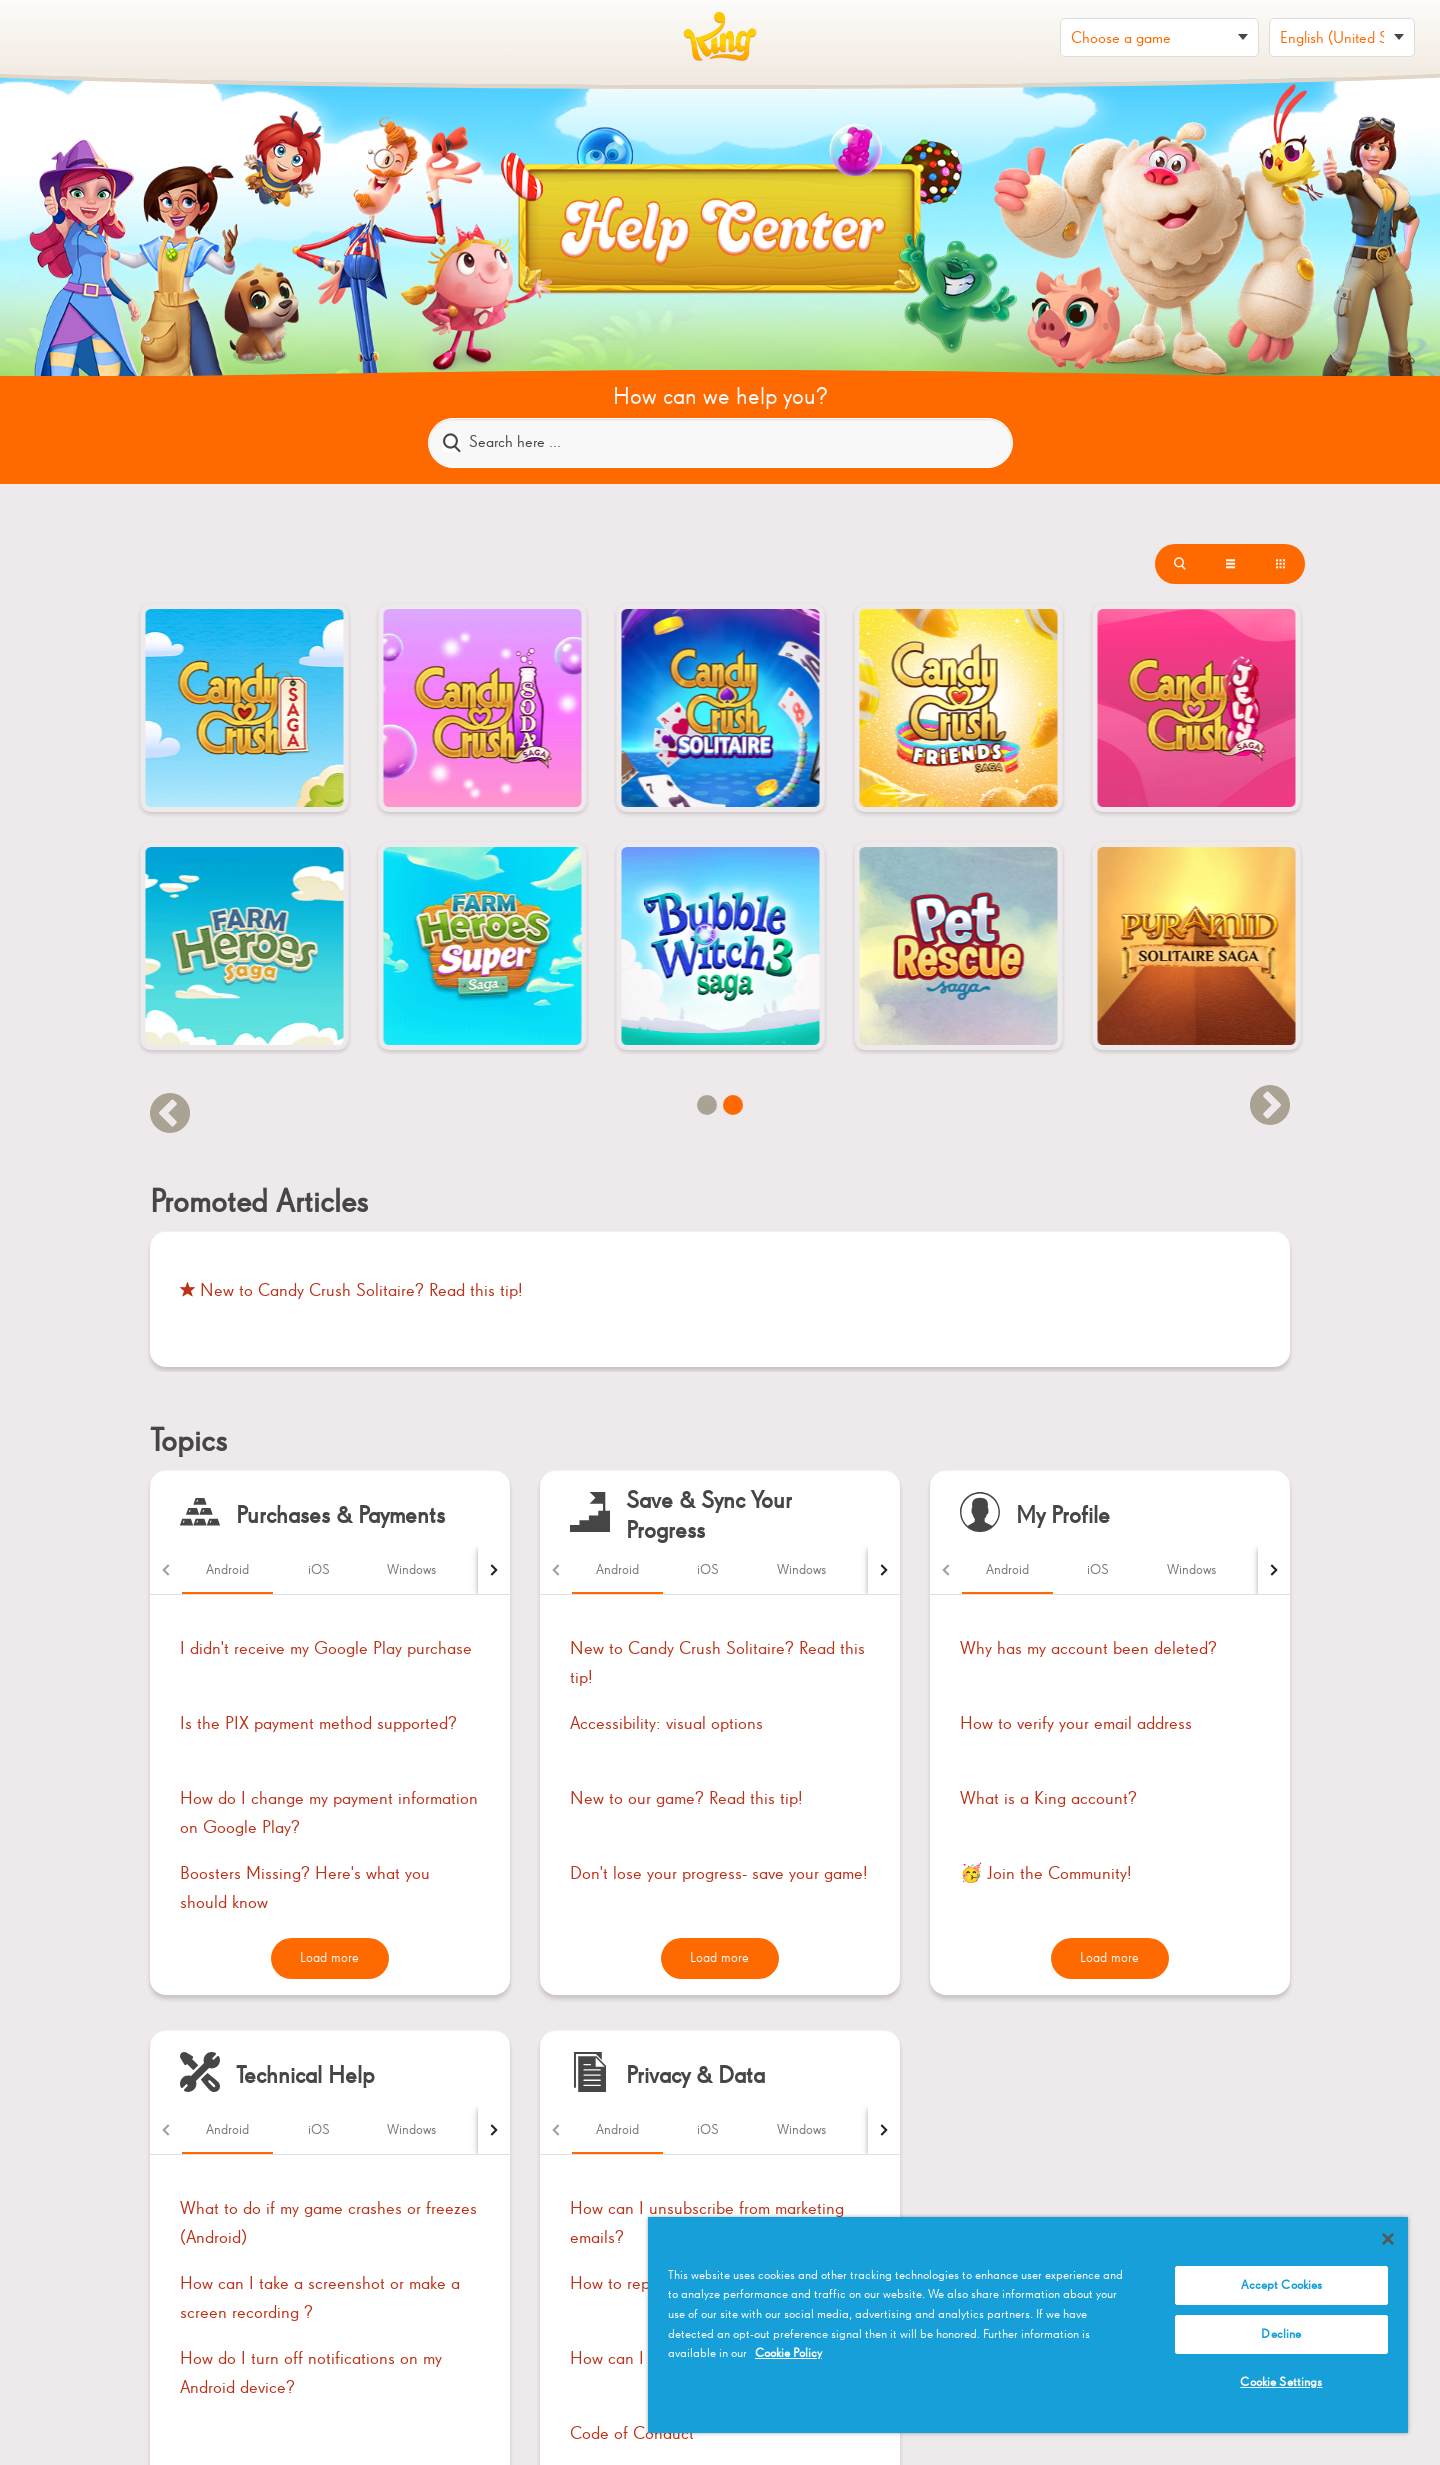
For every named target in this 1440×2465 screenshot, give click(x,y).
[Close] (1388, 2239)
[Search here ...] (720, 443)
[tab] (227, 1570)
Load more (329, 1958)
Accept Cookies (1282, 2285)
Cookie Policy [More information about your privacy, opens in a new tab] (788, 2353)
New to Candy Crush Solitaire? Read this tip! (351, 1291)
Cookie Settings (1281, 2382)
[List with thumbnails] (1230, 564)
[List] (1180, 564)
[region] (1028, 2325)
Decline (1281, 2334)
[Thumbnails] (1280, 564)
